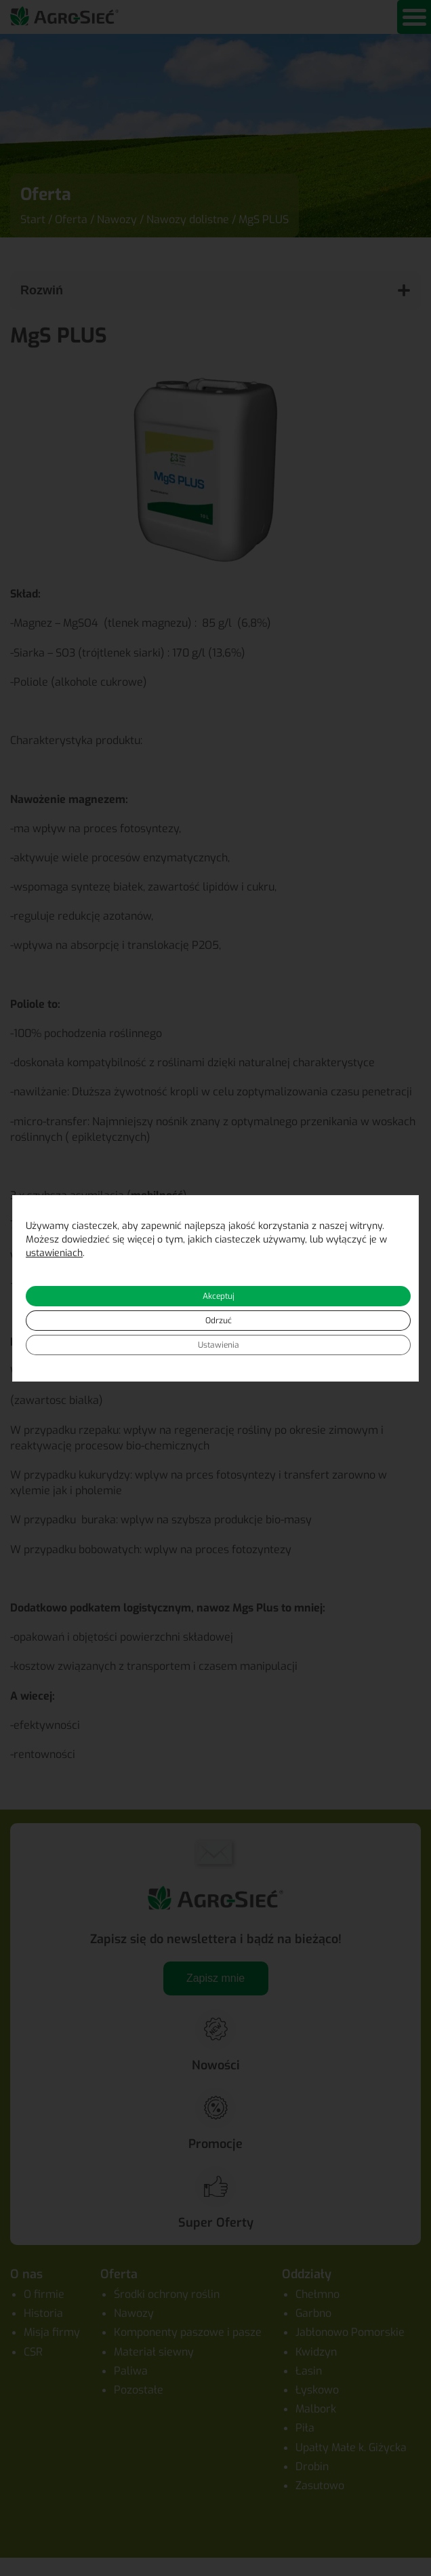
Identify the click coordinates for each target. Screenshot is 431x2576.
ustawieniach (54, 1253)
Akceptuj (218, 1296)
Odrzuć (218, 1320)
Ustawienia (218, 1345)
